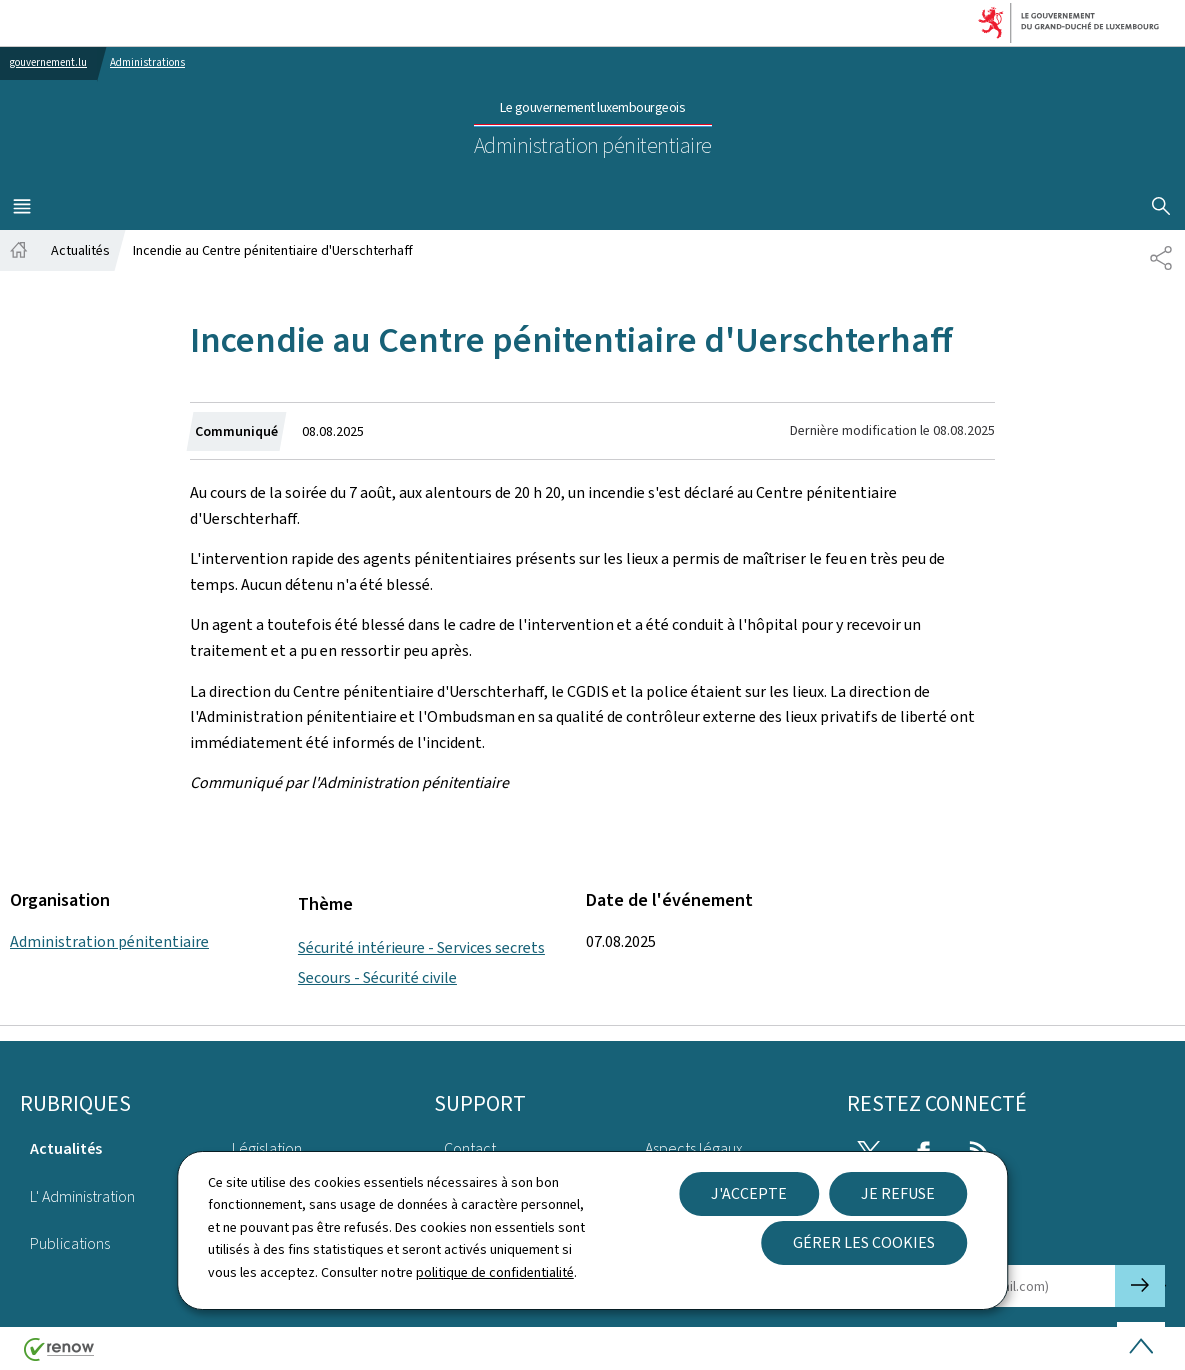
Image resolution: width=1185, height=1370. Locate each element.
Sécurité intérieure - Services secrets (421, 947)
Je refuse (898, 1193)
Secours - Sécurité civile (377, 977)
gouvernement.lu (48, 62)
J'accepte (749, 1193)
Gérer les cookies (864, 1242)
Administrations (147, 62)
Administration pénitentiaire (109, 941)
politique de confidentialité (495, 1272)
